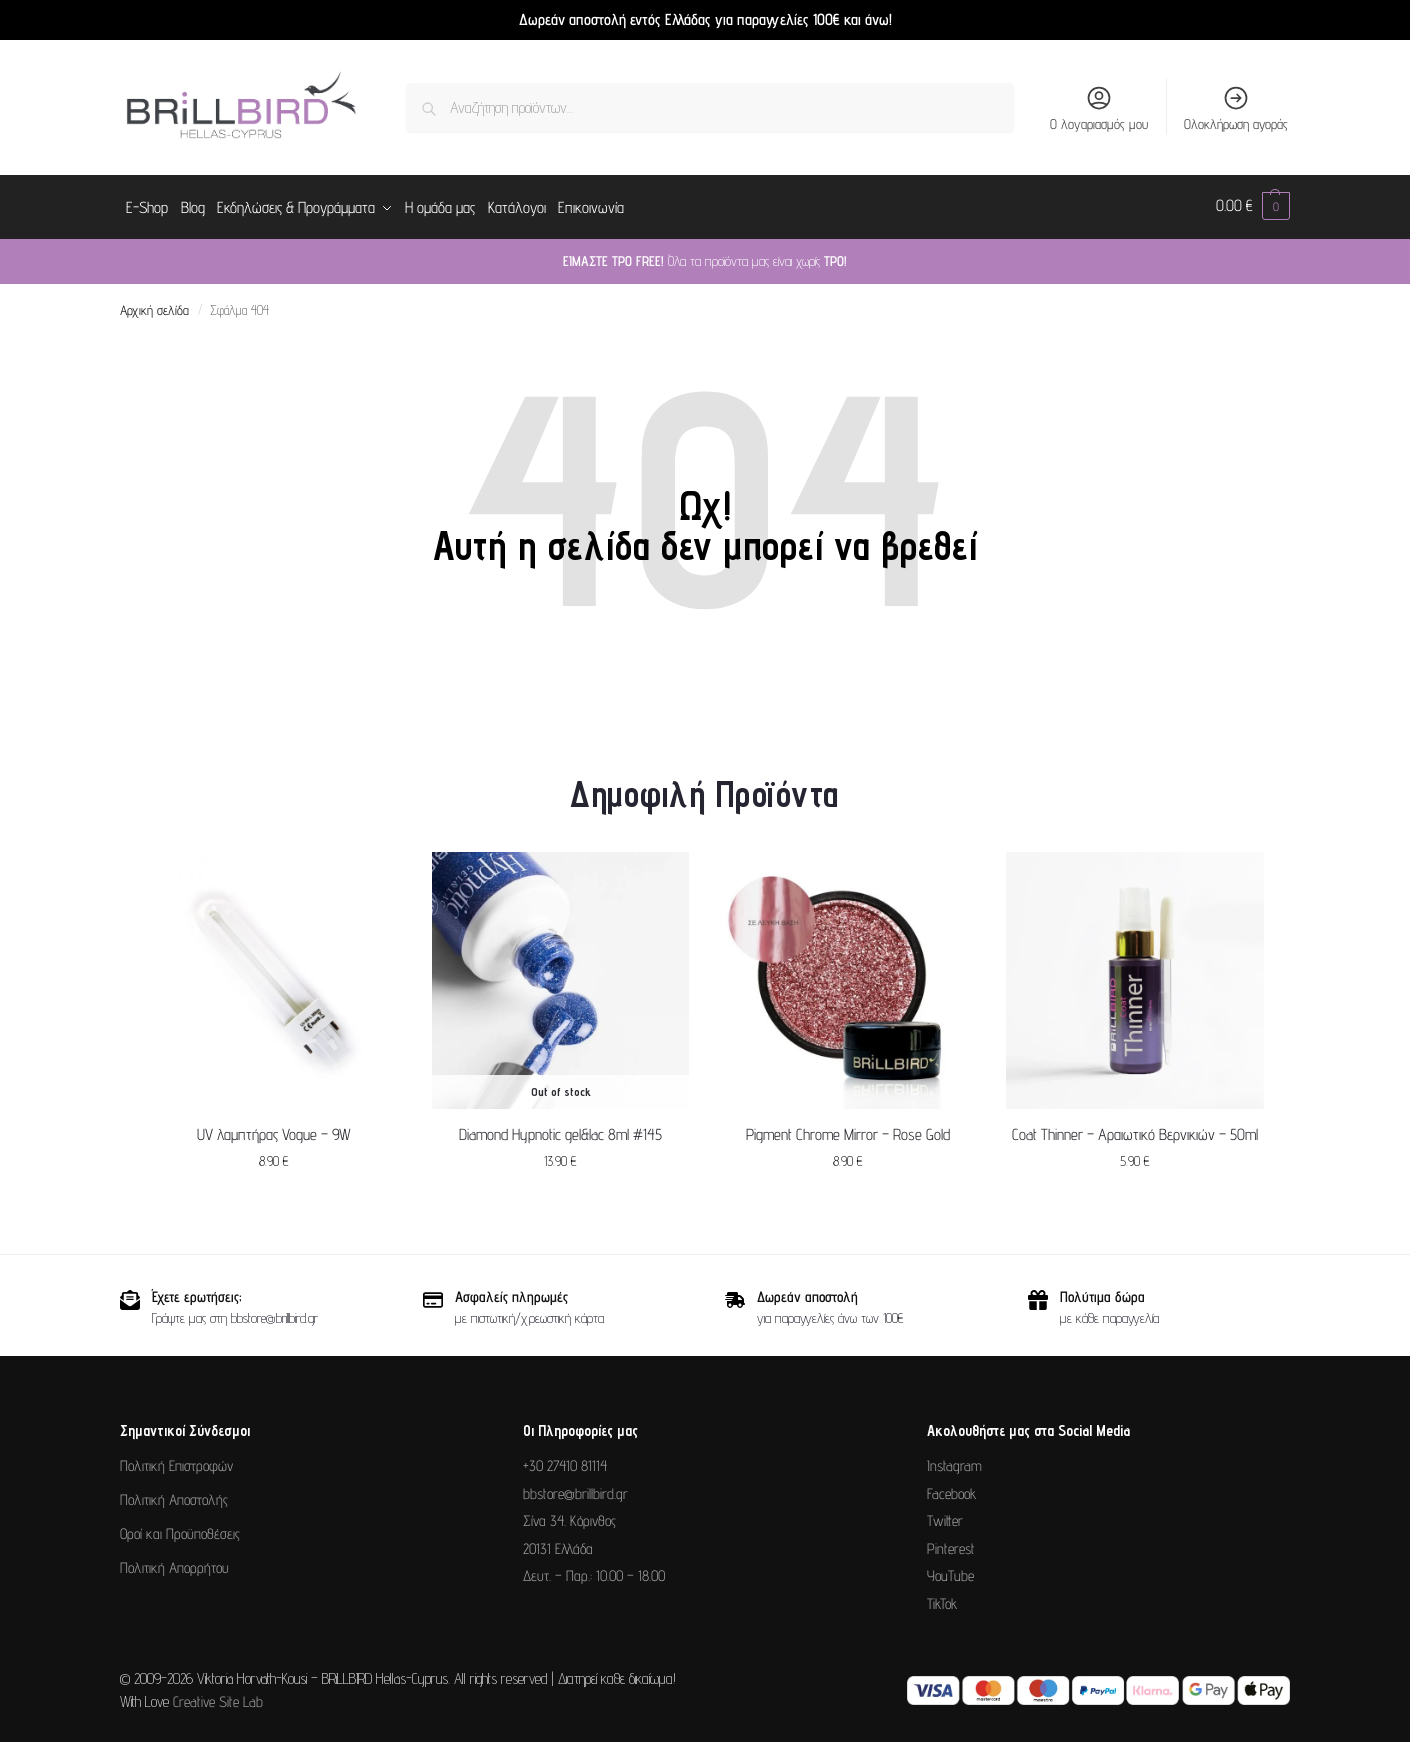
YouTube (950, 1572)
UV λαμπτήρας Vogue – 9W (274, 1130)
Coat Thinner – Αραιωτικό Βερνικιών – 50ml (1135, 1130)
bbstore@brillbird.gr (575, 1489)
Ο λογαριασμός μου (1099, 108)
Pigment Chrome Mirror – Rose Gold (848, 1130)
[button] (1253, 206)
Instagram (954, 1462)
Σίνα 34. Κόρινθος (569, 1517)
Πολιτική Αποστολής (174, 1496)
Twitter (945, 1517)
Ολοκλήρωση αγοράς (1236, 108)
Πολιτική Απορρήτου (174, 1564)
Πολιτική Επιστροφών (176, 1462)
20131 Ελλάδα (558, 1544)
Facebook (951, 1489)
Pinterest (951, 1544)
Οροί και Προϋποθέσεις (180, 1530)
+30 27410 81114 (565, 1462)
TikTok (942, 1599)
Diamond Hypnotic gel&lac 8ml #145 (560, 1130)
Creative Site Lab (218, 1697)
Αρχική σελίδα (154, 307)
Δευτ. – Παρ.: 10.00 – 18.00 (594, 1572)
